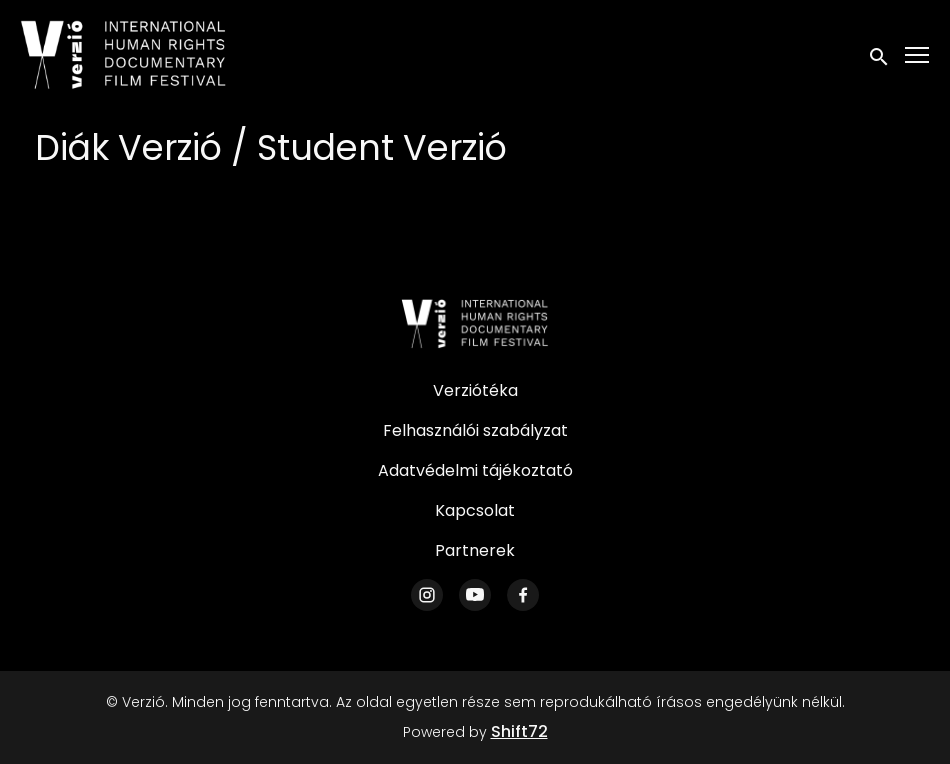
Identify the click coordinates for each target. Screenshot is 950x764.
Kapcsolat (475, 510)
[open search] (880, 54)
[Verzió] (475, 324)
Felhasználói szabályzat (475, 430)
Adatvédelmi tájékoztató (475, 470)
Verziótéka (475, 390)
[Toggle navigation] (918, 55)
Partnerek (475, 550)
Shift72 (519, 731)
